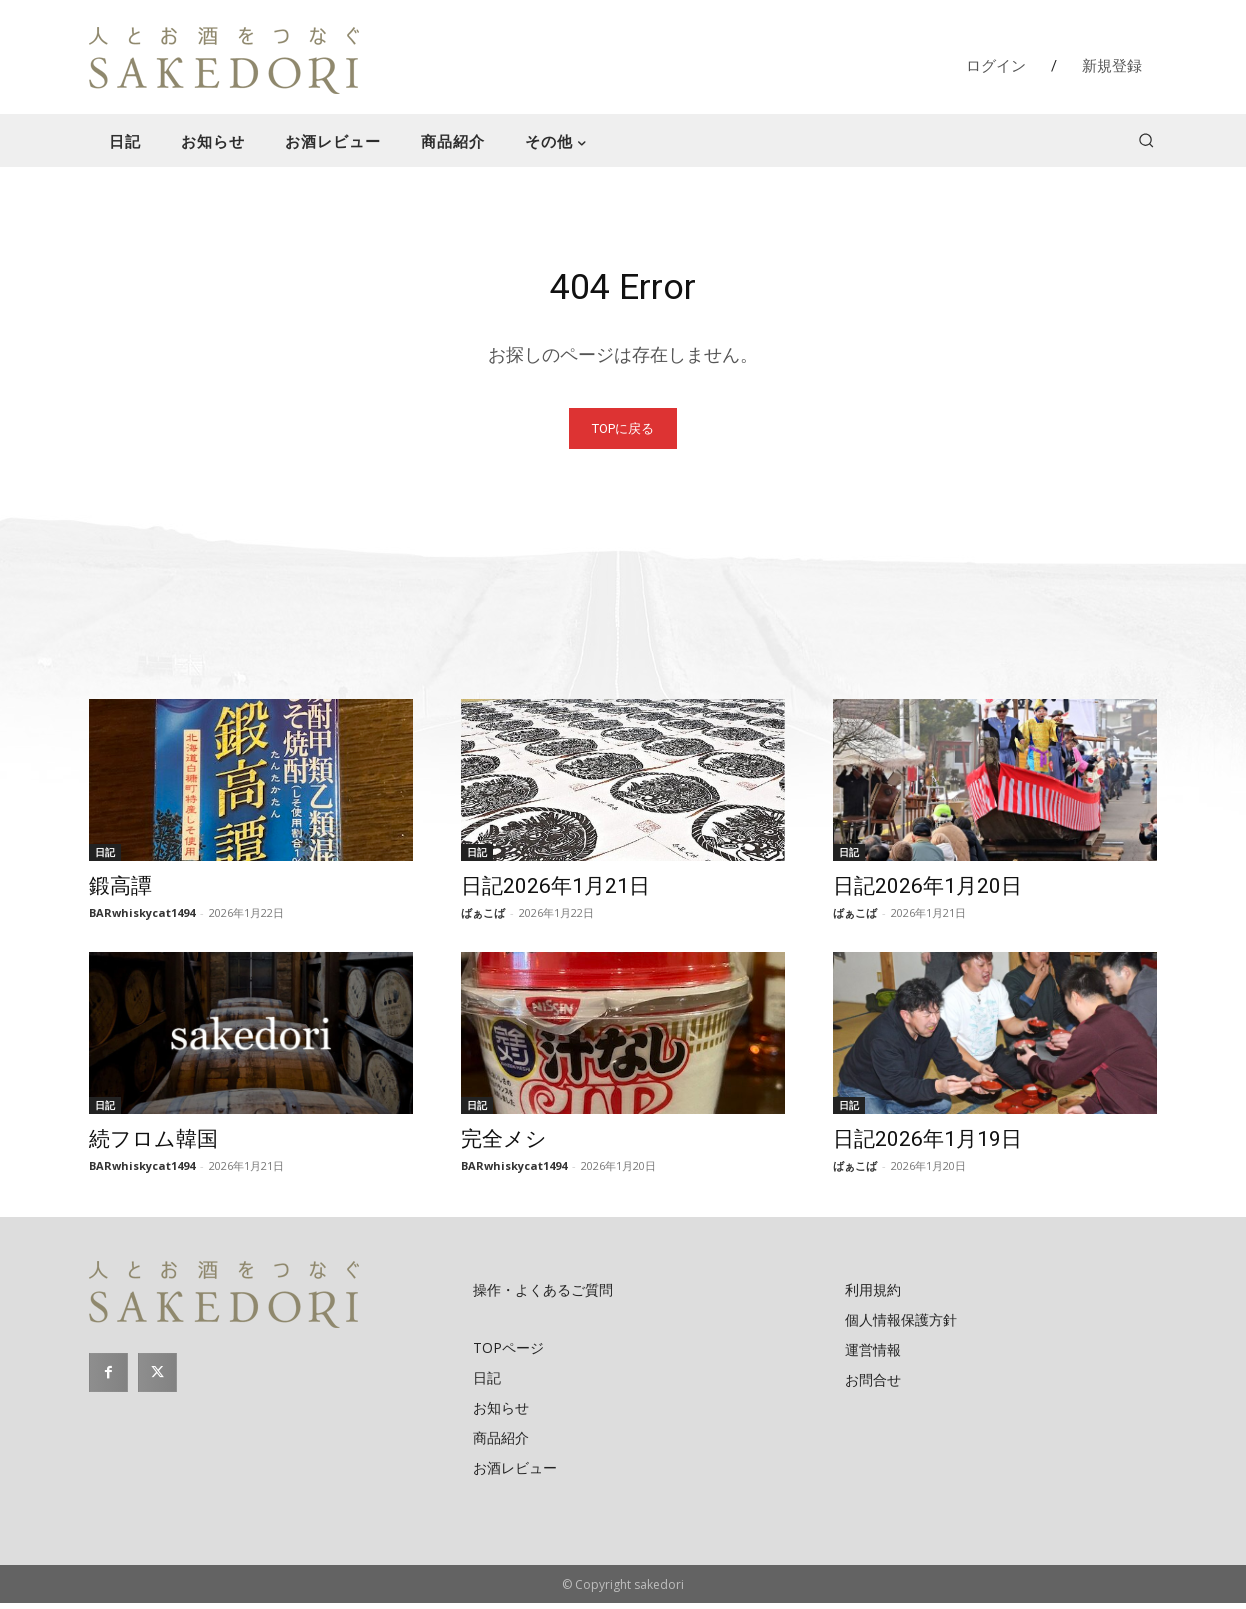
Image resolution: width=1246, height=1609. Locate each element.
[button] (1146, 140)
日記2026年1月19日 (927, 1145)
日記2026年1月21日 (555, 892)
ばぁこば (483, 918)
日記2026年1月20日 (927, 892)
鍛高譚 (120, 892)
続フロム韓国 (153, 1145)
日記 (105, 858)
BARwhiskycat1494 (142, 918)
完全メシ (504, 1145)
